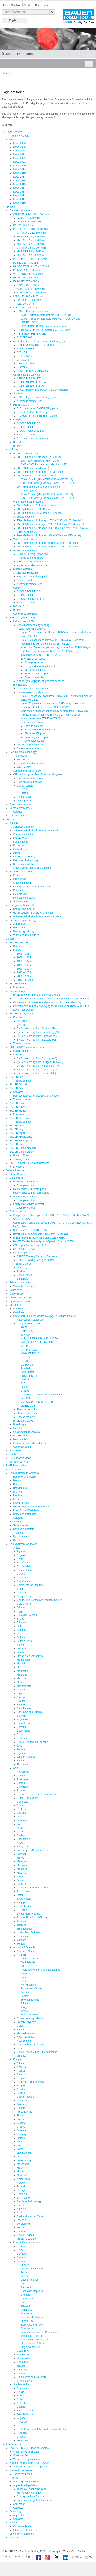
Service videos (17, 1450)
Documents (41, 5)
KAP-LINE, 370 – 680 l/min (28, 281)
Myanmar (22, 1872)
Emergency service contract (28, 1204)
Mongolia (22, 1869)
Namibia (21, 1689)
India (19, 1816)
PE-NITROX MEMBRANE (31, 333)
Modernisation (17, 1293)
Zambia (21, 1760)
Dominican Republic (32, 2291)
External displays (26, 434)
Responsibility (17, 991)
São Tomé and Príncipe (30, 1712)
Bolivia (20, 2391)
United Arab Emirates (28, 1932)
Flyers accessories (27, 1409)
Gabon (20, 1626)
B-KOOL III (23, 359)
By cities (17, 1540)
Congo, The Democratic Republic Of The (39, 1600)
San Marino (23, 2197)
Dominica (26, 2287)
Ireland (21, 2141)
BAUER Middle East (20, 1136)
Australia (22, 1954)
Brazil (20, 2395)
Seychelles (23, 1719)
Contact (28, 5)
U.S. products (17, 815)
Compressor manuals (29, 1323)
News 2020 (19, 165)
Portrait (17, 946)
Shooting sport (21, 901)
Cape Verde (23, 1581)
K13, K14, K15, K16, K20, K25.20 (39, 1338)
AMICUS (25, 1327)
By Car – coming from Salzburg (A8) (37, 1039)
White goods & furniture (26, 935)
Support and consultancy (27, 770)
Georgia (21, 1812)
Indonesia (22, 1820)
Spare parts (15, 1290)
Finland (21, 2115)
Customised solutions (25, 613)
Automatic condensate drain (32, 438)
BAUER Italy (16, 1129)
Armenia (21, 1775)
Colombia (22, 2403)
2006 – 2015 (24, 976)
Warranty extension (23, 1286)
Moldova (21, 2171)
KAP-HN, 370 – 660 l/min (31, 288)
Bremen (17, 1491)
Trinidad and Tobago (32, 2335)
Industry (13, 449)
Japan (20, 1831)
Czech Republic (25, 2096)
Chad (20, 1588)
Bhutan (21, 1790)
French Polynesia (26, 2022)
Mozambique (24, 1685)
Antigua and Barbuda (32, 2268)
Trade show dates (19, 135)
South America (21, 2384)
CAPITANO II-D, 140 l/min (31, 247)
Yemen (21, 1943)
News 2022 (19, 158)
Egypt (20, 1611)
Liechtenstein (24, 2152)
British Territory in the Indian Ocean (36, 1794)
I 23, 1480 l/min (25, 303)
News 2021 (19, 161)
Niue (23, 1981)
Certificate (18, 1312)
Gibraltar (21, 2123)
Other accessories (34, 677)
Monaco (21, 2175)
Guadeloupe (27, 2298)
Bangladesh (23, 1786)
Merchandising (21, 1439)
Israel (20, 1827)
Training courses (22, 1043)
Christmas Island (30, 1958)
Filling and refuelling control (39, 666)
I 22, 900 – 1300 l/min (29, 300)
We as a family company (26, 2459)
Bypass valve (24, 796)
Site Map (16, 5)
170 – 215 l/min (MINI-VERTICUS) (40, 460)
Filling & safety (21, 404)
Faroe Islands (24, 2111)
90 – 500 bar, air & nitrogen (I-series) (37, 475)
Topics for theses (22, 2474)
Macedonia (23, 2164)
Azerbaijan (23, 1779)
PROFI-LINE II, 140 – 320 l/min (30, 229)
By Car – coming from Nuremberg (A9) (38, 1032)
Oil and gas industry (24, 856)
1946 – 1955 (24, 953)
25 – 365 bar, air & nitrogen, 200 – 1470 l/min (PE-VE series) (50, 524)
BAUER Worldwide (16, 1465)
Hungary (21, 2134)
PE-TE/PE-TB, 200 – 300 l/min (30, 259)
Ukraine (21, 2231)
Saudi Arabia (24, 1898)
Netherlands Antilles (32, 2317)
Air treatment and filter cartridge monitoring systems (41, 341)
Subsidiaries (16, 1469)
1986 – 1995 (24, 968)
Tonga (24, 2007)
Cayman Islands (29, 2279)
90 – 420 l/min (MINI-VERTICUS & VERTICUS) (47, 494)
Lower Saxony (21, 1502)
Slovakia (21, 2205)
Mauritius (22, 1674)
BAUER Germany (19, 1118)
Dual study (15, 2511)
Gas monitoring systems (26, 374)
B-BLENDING (24, 337)
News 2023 (19, 154)
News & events (14, 132)
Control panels (25, 785)
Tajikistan (22, 1921)
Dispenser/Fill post (34, 669)
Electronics (19, 927)
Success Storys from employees (31, 2466)
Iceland (21, 2137)
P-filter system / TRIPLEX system (35, 344)
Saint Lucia (27, 2328)
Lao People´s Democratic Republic (36, 1850)
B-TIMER (22, 352)
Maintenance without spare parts (31, 1192)
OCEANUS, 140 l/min (29, 221)
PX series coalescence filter (32, 565)
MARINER (26, 1346)
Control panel (24, 580)
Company (11, 938)
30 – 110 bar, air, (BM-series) (33, 468)
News (12, 139)
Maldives (22, 1865)
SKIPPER (26, 1387)
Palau (20, 2048)
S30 (23, 1383)
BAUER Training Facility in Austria (35, 1260)
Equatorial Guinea (27, 1615)
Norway (21, 2182)
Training (13, 2477)
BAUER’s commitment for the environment (36, 994)
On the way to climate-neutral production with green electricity (47, 1002)
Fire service (19, 879)
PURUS (25, 1379)
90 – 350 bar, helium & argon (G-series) (39, 486)
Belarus (21, 2074)
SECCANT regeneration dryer (33, 561)
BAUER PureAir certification (32, 371)
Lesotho (21, 1648)
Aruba (24, 2272)
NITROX (25, 1357)
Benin (20, 1558)
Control (17, 419)
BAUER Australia (18, 1084)
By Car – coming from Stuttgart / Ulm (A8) (40, 1062)
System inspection (19, 1301)
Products (10, 206)
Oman (20, 1880)
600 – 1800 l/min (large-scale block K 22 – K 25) (47, 498)
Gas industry (20, 849)
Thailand (21, 1925)
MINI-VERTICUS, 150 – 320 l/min (31, 266)
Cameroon (22, 1577)
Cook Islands (28, 1962)
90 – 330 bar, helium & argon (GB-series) (39, 513)
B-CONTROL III (25, 427)
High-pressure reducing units (33, 576)
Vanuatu (21, 2055)
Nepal (20, 1876)
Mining (16, 852)
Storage (17, 393)
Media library (16, 1454)
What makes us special (26, 2451)
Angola (21, 1555)
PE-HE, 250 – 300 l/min (26, 262)
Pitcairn (25, 1992)
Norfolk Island (28, 1984)
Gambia (21, 1629)
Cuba (24, 2283)
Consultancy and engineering (33, 625)
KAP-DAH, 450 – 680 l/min (31, 292)
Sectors (10, 819)
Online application (23, 2526)
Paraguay (22, 2421)
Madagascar (24, 1659)
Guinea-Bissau (25, 1641)
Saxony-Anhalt (21, 1525)
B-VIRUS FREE (25, 348)
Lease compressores (20, 1297)
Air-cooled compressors (26, 453)
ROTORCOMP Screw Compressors (29, 1163)
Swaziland (22, 1738)
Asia (15, 1768)
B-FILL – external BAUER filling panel (37, 408)
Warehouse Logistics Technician (34, 2500)
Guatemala (23, 2358)
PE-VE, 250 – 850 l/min (26, 277)
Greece (21, 2126)
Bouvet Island (24, 1566)
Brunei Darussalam (27, 1798)
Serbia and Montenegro (30, 2201)
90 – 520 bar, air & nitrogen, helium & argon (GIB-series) (48, 546)
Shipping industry (22, 882)
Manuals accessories (28, 1413)
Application (19, 2504)
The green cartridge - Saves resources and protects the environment (51, 998)
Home (5, 5)
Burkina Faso (24, 1570)
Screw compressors (20, 804)
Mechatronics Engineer (29, 2492)
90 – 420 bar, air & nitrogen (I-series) (37, 505)
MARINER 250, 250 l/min (31, 240)
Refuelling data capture (37, 673)
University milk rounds (21, 2533)
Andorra (21, 2066)
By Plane (22, 1021)
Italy (19, 2145)
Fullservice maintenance (26, 1181)
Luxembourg (24, 2160)
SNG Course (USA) (24, 1248)
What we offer (20, 2455)
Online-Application (23, 1252)
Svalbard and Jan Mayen (30, 2216)
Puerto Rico (27, 2320)
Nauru (24, 1977)
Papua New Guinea (31, 1988)
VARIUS (25, 1398)
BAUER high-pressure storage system (38, 397)
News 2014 (19, 188)
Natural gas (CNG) (23, 621)
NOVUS (25, 1360)
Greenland (22, 2130)
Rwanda (21, 1704)
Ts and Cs (68, 2551)
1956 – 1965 (24, 957)
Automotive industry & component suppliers (37, 830)
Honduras (22, 2362)
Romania (22, 2193)
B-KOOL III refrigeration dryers (33, 554)
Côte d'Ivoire (24, 1603)
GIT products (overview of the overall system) (38, 774)
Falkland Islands (26, 2410)
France (21, 2119)
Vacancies (15, 2522)
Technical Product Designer (32, 2489)
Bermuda (22, 2253)
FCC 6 (24, 793)
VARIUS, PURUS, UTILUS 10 (37, 1402)
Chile (19, 2399)
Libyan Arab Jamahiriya (30, 1656)
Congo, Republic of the (29, 1596)
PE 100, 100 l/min (23, 225)
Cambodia (22, 1801)
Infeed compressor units (30, 744)
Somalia (21, 1727)
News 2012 (19, 195)
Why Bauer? (24, 767)
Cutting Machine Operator (31, 2496)
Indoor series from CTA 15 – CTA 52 (40, 654)
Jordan (21, 1835)
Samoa (24, 1996)
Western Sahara (26, 1756)
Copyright (54, 2551)
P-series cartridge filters (30, 557)
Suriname (22, 2433)
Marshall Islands (26, 2033)
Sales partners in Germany (24, 1473)
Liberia (20, 1652)
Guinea (21, 1637)
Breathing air (20, 1424)
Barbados (26, 2276)
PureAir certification (20, 1458)
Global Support (17, 1174)
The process (20, 755)
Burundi (21, 1573)
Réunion (21, 1700)
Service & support (15, 1170)
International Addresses (26, 2530)
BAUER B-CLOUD (23, 1420)
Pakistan (21, 1883)
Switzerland (23, 2223)
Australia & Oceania (24, 1947)
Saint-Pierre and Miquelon (31, 2377)
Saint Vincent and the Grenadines (39, 2332)
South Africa (23, 1730)
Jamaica (25, 2306)
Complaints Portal (19, 1461)
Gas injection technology (23, 752)
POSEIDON (27, 1372)
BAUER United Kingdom (22, 1148)
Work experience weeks (26, 2481)
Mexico (21, 2365)
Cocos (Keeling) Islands (30, 2018)
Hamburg (18, 1495)
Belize (20, 2250)
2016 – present (25, 979)
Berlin (16, 1484)
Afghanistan (23, 1771)
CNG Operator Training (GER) (30, 1245)
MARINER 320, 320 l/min (31, 244)
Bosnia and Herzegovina (30, 2081)
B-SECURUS (24, 356)
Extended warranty (19, 1282)
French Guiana (25, 2414)
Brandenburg (20, 1487)
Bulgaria (21, 2085)
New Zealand (24, 2040)
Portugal (21, 2190)
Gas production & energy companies (33, 912)
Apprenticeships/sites (25, 2485)
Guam (20, 2025)
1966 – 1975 (24, 961)
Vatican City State (27, 2238)
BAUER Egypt (17, 1106)
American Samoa (26, 1951)
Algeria (21, 1551)
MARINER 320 (29, 1349)
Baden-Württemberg (24, 1476)
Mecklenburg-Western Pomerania (31, 1506)
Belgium (21, 2078)
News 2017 (19, 176)
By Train (21, 1024)
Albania (21, 2063)
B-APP (17, 445)
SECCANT (23, 367)
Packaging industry (23, 931)
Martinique (26, 2309)
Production (19, 845)
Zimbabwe (22, 1764)
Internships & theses (20, 2470)
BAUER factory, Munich (22, 1013)
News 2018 (19, 173)
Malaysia (22, 1861)
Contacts (18, 1092)
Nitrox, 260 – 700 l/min (25, 307)
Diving (16, 875)
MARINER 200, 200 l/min (31, 236)
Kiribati (21, 2029)
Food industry (20, 841)
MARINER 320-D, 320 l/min (32, 255)
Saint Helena (24, 1708)
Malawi (21, 1663)
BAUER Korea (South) (21, 1140)
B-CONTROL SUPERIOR (31, 430)
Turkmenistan (24, 1928)
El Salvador (23, 2354)
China (20, 1805)
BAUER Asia (16, 1077)
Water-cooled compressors (28, 501)
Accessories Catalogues (30, 1319)
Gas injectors (24, 800)
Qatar (20, 1895)
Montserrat (26, 2313)
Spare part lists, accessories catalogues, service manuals (44, 1316)
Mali (19, 1667)
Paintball (18, 890)
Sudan (20, 1734)
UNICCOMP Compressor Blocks (27, 1047)
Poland (21, 2186)
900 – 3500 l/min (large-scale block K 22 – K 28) (47, 483)
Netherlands (23, 2179)
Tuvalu (24, 2010)
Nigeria (21, 1697)
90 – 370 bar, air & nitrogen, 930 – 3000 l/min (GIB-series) (49, 535)
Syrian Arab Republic (28, 1913)
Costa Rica (23, 2350)
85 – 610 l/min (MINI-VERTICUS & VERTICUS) (47, 479)
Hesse (16, 1499)
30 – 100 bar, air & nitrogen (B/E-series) (39, 457)
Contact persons (22, 1050)
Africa (16, 1547)
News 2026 (19, 143)
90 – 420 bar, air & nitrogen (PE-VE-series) (40, 471)
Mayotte (21, 1678)
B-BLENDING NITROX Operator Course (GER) (39, 1237)
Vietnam (21, 1939)
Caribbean (22, 2261)
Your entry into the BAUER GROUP (29, 2462)
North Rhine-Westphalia (26, 1510)
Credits (81, 2551)
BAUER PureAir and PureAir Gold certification (42, 389)
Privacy (6, 2556)
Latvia (20, 2149)
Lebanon (22, 1854)
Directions (18, 987)
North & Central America (26, 2242)
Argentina (22, 2388)
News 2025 (19, 146)
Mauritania (22, 1671)
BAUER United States (21, 1151)
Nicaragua (22, 2369)
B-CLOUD (18, 442)
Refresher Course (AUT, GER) (30, 1230)
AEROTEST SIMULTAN (30, 378)
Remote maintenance (25, 1196)
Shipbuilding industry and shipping (32, 867)
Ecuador (21, 2406)
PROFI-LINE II (29, 1375)
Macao (20, 1857)
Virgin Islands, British (32, 2343)
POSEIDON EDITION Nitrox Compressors (44, 326)
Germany (22, 1267)
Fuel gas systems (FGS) (22, 617)
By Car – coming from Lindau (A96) (36, 1073)
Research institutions (24, 864)
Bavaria (17, 1480)
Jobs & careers (14, 2444)
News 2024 (19, 150)
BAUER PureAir (22, 1435)
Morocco (21, 1682)
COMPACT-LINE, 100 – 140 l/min (31, 214)
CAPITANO (27, 1331)
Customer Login (22, 1446)
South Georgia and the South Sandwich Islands (43, 2429)
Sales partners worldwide (23, 1544)
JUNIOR (25, 1334)
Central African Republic (30, 1585)
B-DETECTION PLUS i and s (33, 382)
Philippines (23, 1891)
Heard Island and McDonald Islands (40, 1969)
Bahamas (22, 2246)
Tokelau (25, 2003)
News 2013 (19, 191)
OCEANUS (27, 1364)
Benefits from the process (31, 763)
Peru (19, 2425)
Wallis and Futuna (31, 2014)
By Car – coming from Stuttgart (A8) (37, 1028)
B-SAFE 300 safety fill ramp (32, 412)
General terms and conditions (29, 1443)
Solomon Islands (30, 1999)
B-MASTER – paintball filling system (37, 415)
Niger (20, 1693)
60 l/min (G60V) (29, 490)
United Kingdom (25, 2235)
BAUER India (16, 1125)
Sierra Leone (24, 1723)
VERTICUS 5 (28, 1405)
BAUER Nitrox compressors (32, 311)
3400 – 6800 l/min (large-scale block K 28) (44, 464)
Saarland (18, 1517)
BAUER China (17, 1103)
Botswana (22, 1562)
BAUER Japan (17, 1133)
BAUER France (17, 1110)
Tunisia (21, 1749)
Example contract (26, 1185)
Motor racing (20, 894)
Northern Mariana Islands (31, 2044)
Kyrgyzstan (23, 1846)
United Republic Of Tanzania (32, 1742)
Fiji (22, 1966)
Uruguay (21, 2436)
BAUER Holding (18, 983)
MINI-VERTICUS (30, 1353)
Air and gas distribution (25, 572)
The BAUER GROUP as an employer (29, 2448)
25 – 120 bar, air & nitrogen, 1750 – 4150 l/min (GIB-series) (49, 520)
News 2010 (19, 203)
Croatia (21, 2089)
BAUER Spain (17, 1144)
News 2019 (19, 169)
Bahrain (21, 1783)
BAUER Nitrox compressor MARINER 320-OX (46, 315)
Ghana (20, 1633)
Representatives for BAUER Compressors (36, 1095)
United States (24, 1275)
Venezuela (22, 2440)
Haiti (23, 2302)
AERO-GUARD (25, 363)
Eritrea (20, 1618)
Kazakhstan (23, 1839)
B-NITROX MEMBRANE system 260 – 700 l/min (43, 330)
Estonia (21, 2108)
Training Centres (22, 1263)
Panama (21, 2373)
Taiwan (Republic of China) (32, 1917)
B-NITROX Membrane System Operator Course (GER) (43, 1241)
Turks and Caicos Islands (34, 2339)
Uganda (21, 1753)
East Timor (23, 1809)
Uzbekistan (23, 1936)
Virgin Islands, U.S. (31, 2347)
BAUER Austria (17, 1088)
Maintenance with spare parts (29, 1189)
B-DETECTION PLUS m (30, 386)
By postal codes (22, 1536)
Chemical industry (23, 834)
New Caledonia (25, 2037)
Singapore (22, 1278)
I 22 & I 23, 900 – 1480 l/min (28, 296)
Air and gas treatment (25, 550)
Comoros (22, 1592)
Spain (20, 2212)
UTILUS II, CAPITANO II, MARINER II (42, 1394)
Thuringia (18, 1532)
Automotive (19, 923)
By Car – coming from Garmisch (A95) (38, 1036)
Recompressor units (28, 748)
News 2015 (19, 184)
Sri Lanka (22, 1910)
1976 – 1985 (24, 965)
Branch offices (21, 1155)
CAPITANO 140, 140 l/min (31, 232)
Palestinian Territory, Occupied (33, 1887)
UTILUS (25, 1390)
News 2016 (19, 180)
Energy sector (20, 838)
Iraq (19, 1824)
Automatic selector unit (29, 400)
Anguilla (25, 2264)
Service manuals (26, 1417)
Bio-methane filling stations (32, 692)
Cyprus (21, 2093)
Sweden (21, 2220)
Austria (21, 1271)
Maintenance (16, 1177)
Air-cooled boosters (23, 516)
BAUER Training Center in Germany (37, 1256)
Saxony (17, 1521)
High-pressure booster (29, 781)
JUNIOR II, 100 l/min (28, 217)
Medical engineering (24, 897)
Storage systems (22, 569)
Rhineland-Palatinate (24, 1514)
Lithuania (22, 2156)
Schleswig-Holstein (23, 1529)
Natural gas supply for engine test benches (40, 681)
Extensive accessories (33, 658)
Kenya (20, 1644)
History (17, 950)
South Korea (24, 1906)
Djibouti (21, 1607)
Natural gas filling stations (31, 628)
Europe (17, 2059)
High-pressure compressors (32, 778)
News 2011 (19, 199)
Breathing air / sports (20, 210)
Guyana (21, 2418)
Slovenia (21, 2208)
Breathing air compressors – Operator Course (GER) (42, 1233)
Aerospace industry (23, 826)
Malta (20, 2167)
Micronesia (27, 1973)
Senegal (21, 1715)
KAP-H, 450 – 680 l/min (30, 285)
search (51, 117)
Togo (19, 1745)
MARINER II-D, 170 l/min (30, 251)
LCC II (24, 789)
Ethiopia (21, 1622)
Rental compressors (20, 808)
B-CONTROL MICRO (29, 423)
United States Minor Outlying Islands (37, 2052)
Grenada (25, 2294)
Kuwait (20, 1842)
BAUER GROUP (18, 942)
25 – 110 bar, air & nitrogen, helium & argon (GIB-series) (48, 542)
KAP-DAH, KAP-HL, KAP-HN (37, 1342)
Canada (21, 2257)
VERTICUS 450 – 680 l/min (28, 273)
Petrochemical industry (25, 860)
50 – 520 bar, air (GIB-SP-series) (35, 509)
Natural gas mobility (24, 909)
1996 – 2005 (24, 972)
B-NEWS (18, 1308)
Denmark (22, 2100)
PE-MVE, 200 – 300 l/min (27, 270)
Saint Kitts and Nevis (32, 2324)
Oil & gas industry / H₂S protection (32, 886)
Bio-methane (20, 684)
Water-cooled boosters (25, 539)
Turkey (20, 2227)
